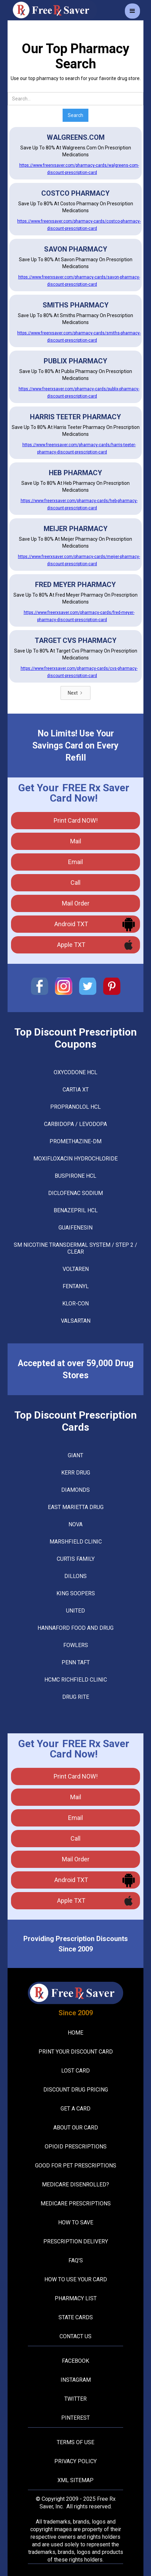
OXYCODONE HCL (75, 1072)
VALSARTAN (75, 1321)
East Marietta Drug (76, 1507)
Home (75, 2032)
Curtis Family (76, 1559)
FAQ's (75, 2260)
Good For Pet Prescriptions (75, 2165)
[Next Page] (75, 693)
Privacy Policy (75, 2461)
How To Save (75, 2222)
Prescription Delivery (75, 2241)
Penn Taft (76, 1662)
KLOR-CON (75, 1303)
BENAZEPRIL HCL (76, 1210)
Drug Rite (75, 1697)
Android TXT (71, 924)
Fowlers (75, 1645)
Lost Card (75, 2070)
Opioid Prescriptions (76, 2146)
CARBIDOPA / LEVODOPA (75, 1124)
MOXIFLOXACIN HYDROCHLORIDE (75, 1158)
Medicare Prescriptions (76, 2203)
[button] (132, 11)
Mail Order (75, 903)
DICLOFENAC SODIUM (75, 1193)
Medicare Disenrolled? (75, 2184)
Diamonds (75, 1490)
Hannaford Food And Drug (75, 1628)
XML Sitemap (75, 2480)
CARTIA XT (76, 1089)
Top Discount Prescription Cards (75, 1421)
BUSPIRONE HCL (75, 1176)
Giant (75, 1455)
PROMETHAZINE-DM (75, 1141)
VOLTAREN (76, 1269)
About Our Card (75, 2127)
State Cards (75, 2317)
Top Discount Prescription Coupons (75, 1038)
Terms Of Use (75, 2442)
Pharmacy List (76, 2298)
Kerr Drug (75, 1472)
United (75, 1610)
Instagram (76, 2380)
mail (75, 841)
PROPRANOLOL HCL (75, 1107)
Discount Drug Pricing (75, 2089)
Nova (75, 1524)
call (75, 882)
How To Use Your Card (75, 2279)
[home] (52, 10)
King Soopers (75, 1593)
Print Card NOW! (76, 820)
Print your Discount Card (76, 2051)
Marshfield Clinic (76, 1541)
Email (75, 861)
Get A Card (75, 2108)
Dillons (75, 1576)
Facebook (75, 2361)
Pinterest (75, 2418)
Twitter (75, 2399)
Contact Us (75, 2336)
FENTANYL (76, 1286)
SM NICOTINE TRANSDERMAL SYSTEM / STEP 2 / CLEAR (75, 1248)
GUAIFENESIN (75, 1227)
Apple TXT (71, 944)
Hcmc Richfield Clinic (75, 1679)
